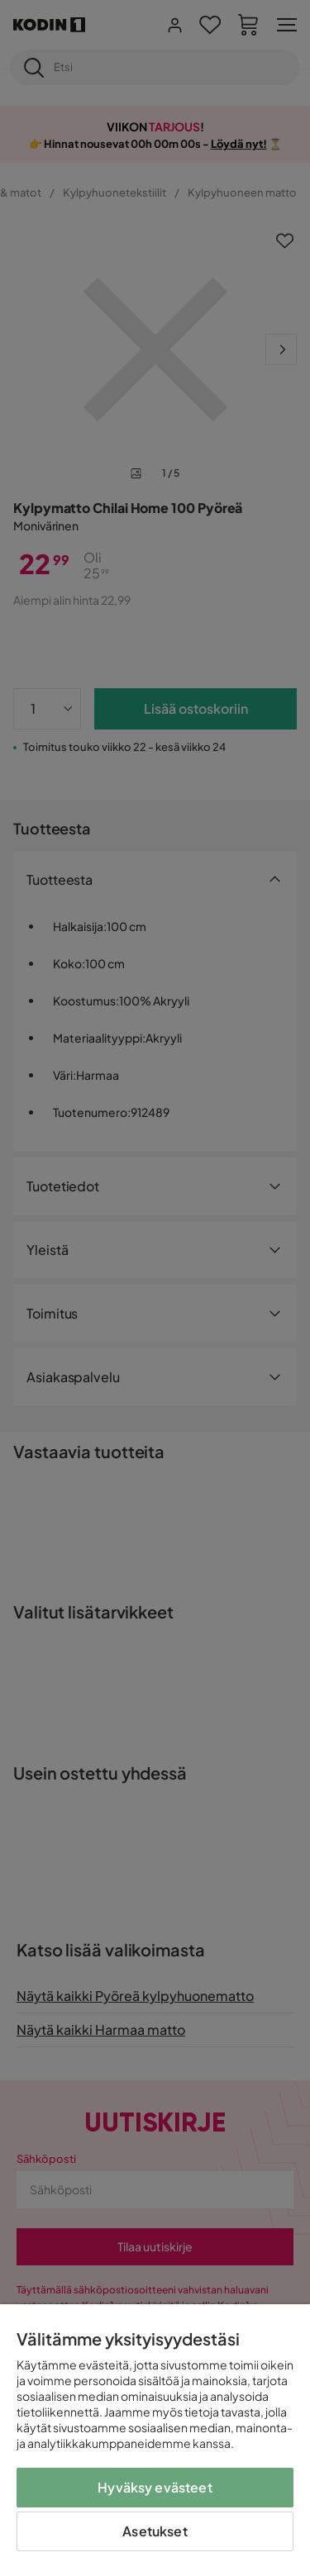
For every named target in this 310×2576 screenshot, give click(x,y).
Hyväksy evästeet (155, 2487)
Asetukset (154, 2531)
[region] (155, 2440)
